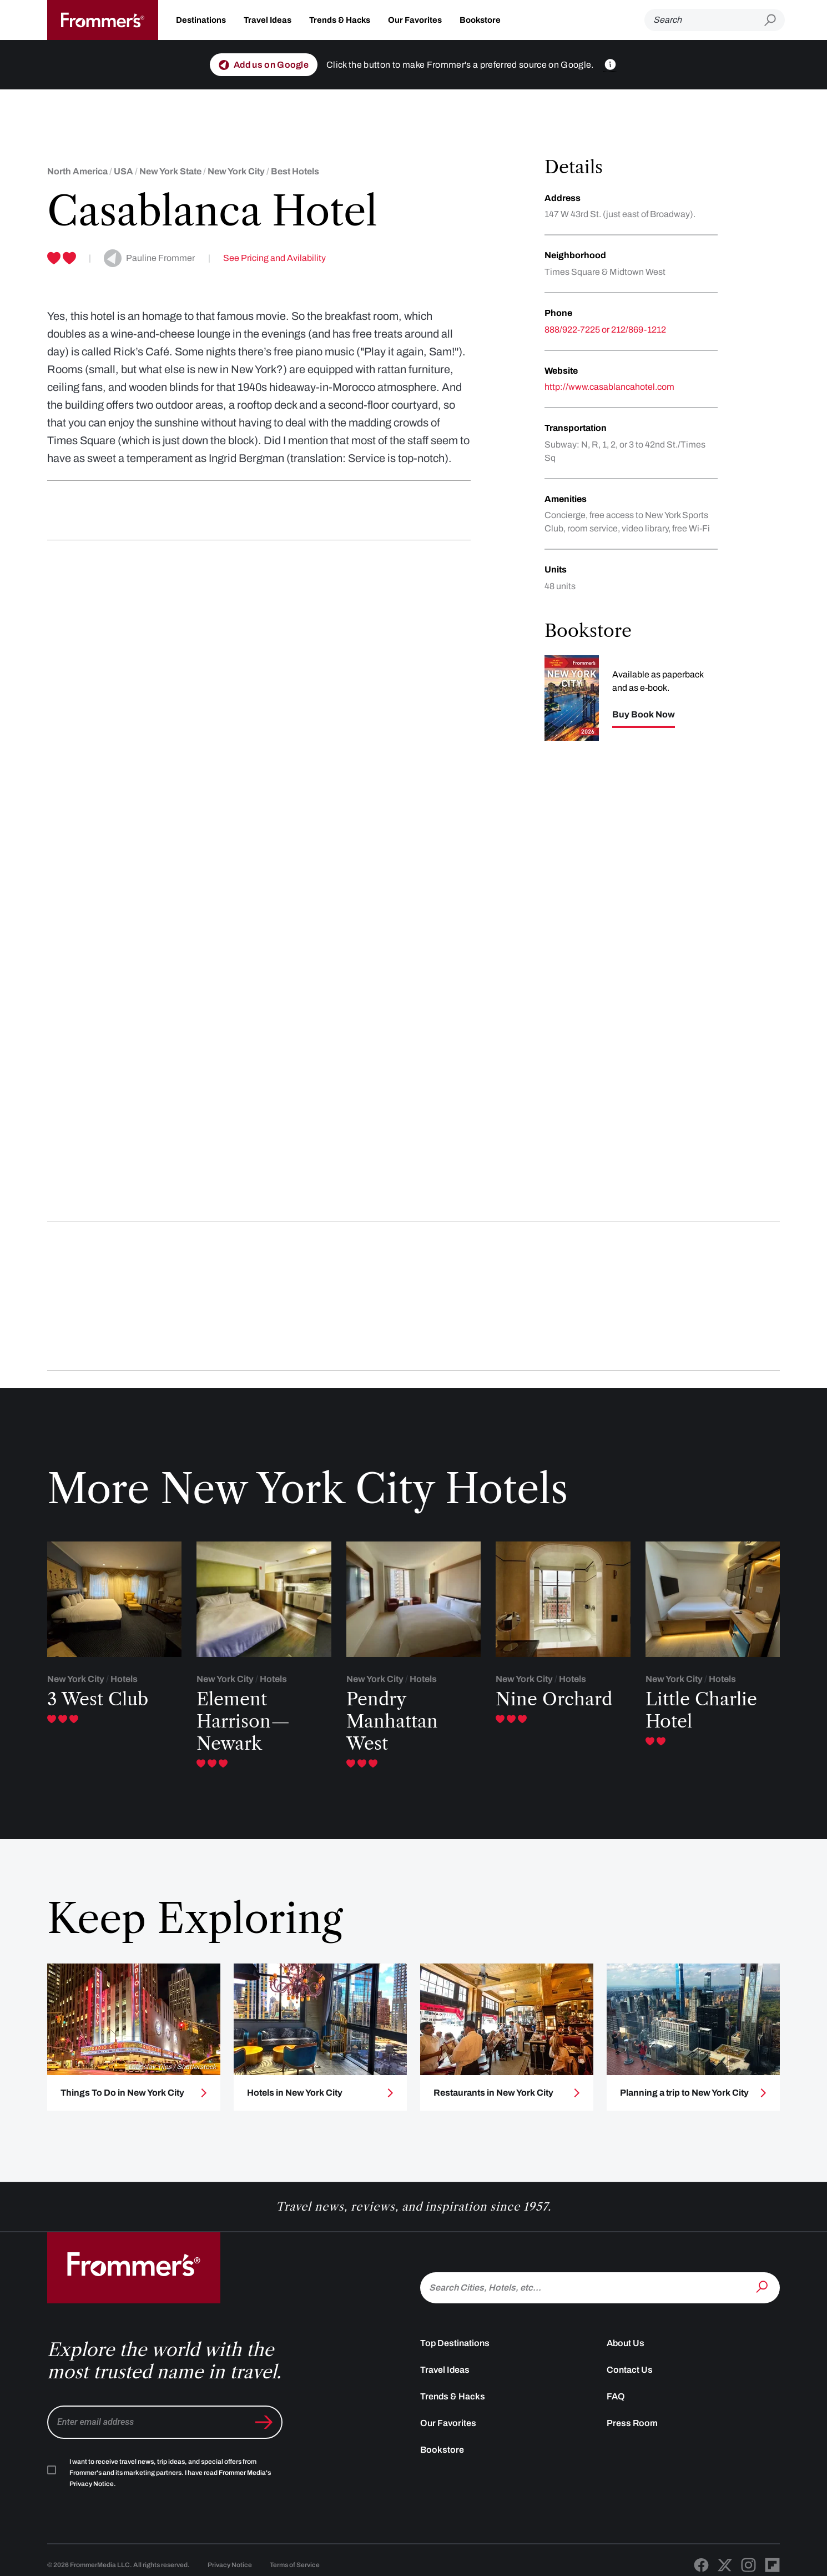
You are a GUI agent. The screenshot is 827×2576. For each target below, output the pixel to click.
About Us (625, 2343)
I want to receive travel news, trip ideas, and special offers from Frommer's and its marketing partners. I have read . (170, 2473)
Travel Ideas (267, 20)
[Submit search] (774, 20)
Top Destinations (455, 2343)
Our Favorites (415, 20)
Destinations (201, 20)
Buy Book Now (643, 714)
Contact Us (630, 2369)
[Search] (704, 20)
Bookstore (480, 20)
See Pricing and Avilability (274, 258)
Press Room (632, 2423)
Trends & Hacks (339, 20)
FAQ (616, 2396)
